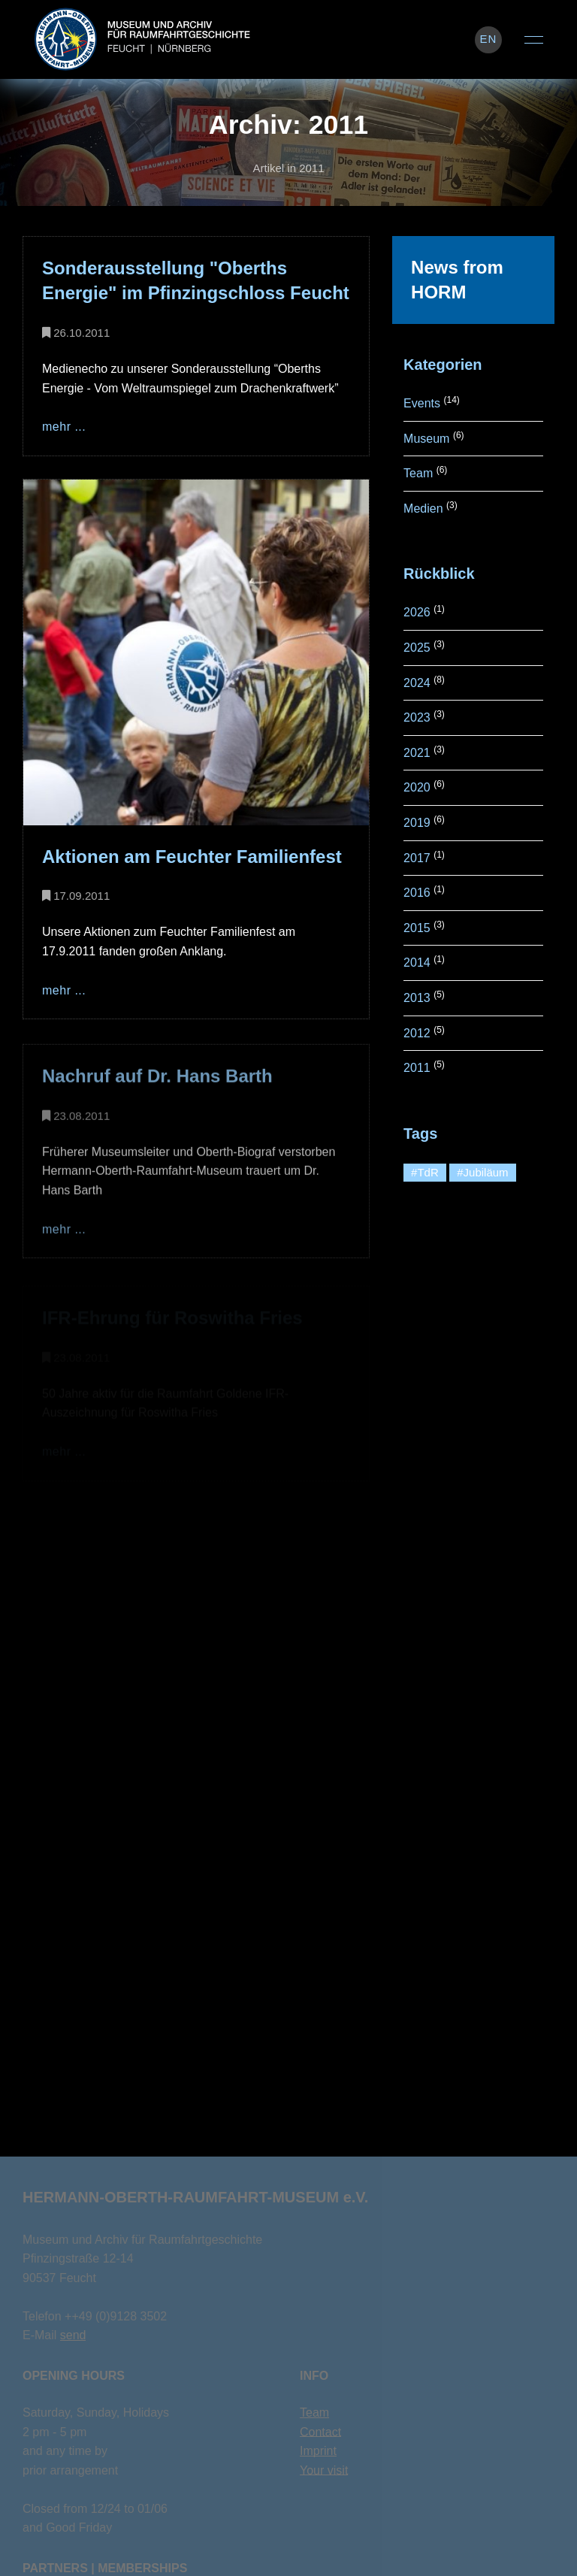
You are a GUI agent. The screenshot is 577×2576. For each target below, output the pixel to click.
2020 (416, 787)
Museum (426, 438)
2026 (416, 612)
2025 (416, 647)
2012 (416, 1033)
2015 (416, 928)
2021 (416, 752)
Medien (423, 508)
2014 (416, 962)
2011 (416, 1067)
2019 (416, 822)
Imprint (318, 2450)
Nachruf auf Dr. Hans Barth (157, 1079)
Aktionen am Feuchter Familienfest (192, 856)
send (73, 2335)
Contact (320, 2432)
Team (418, 473)
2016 (416, 892)
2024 (416, 683)
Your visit (324, 2470)
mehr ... (64, 426)
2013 (416, 997)
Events (421, 403)
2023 (416, 717)
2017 (416, 858)
